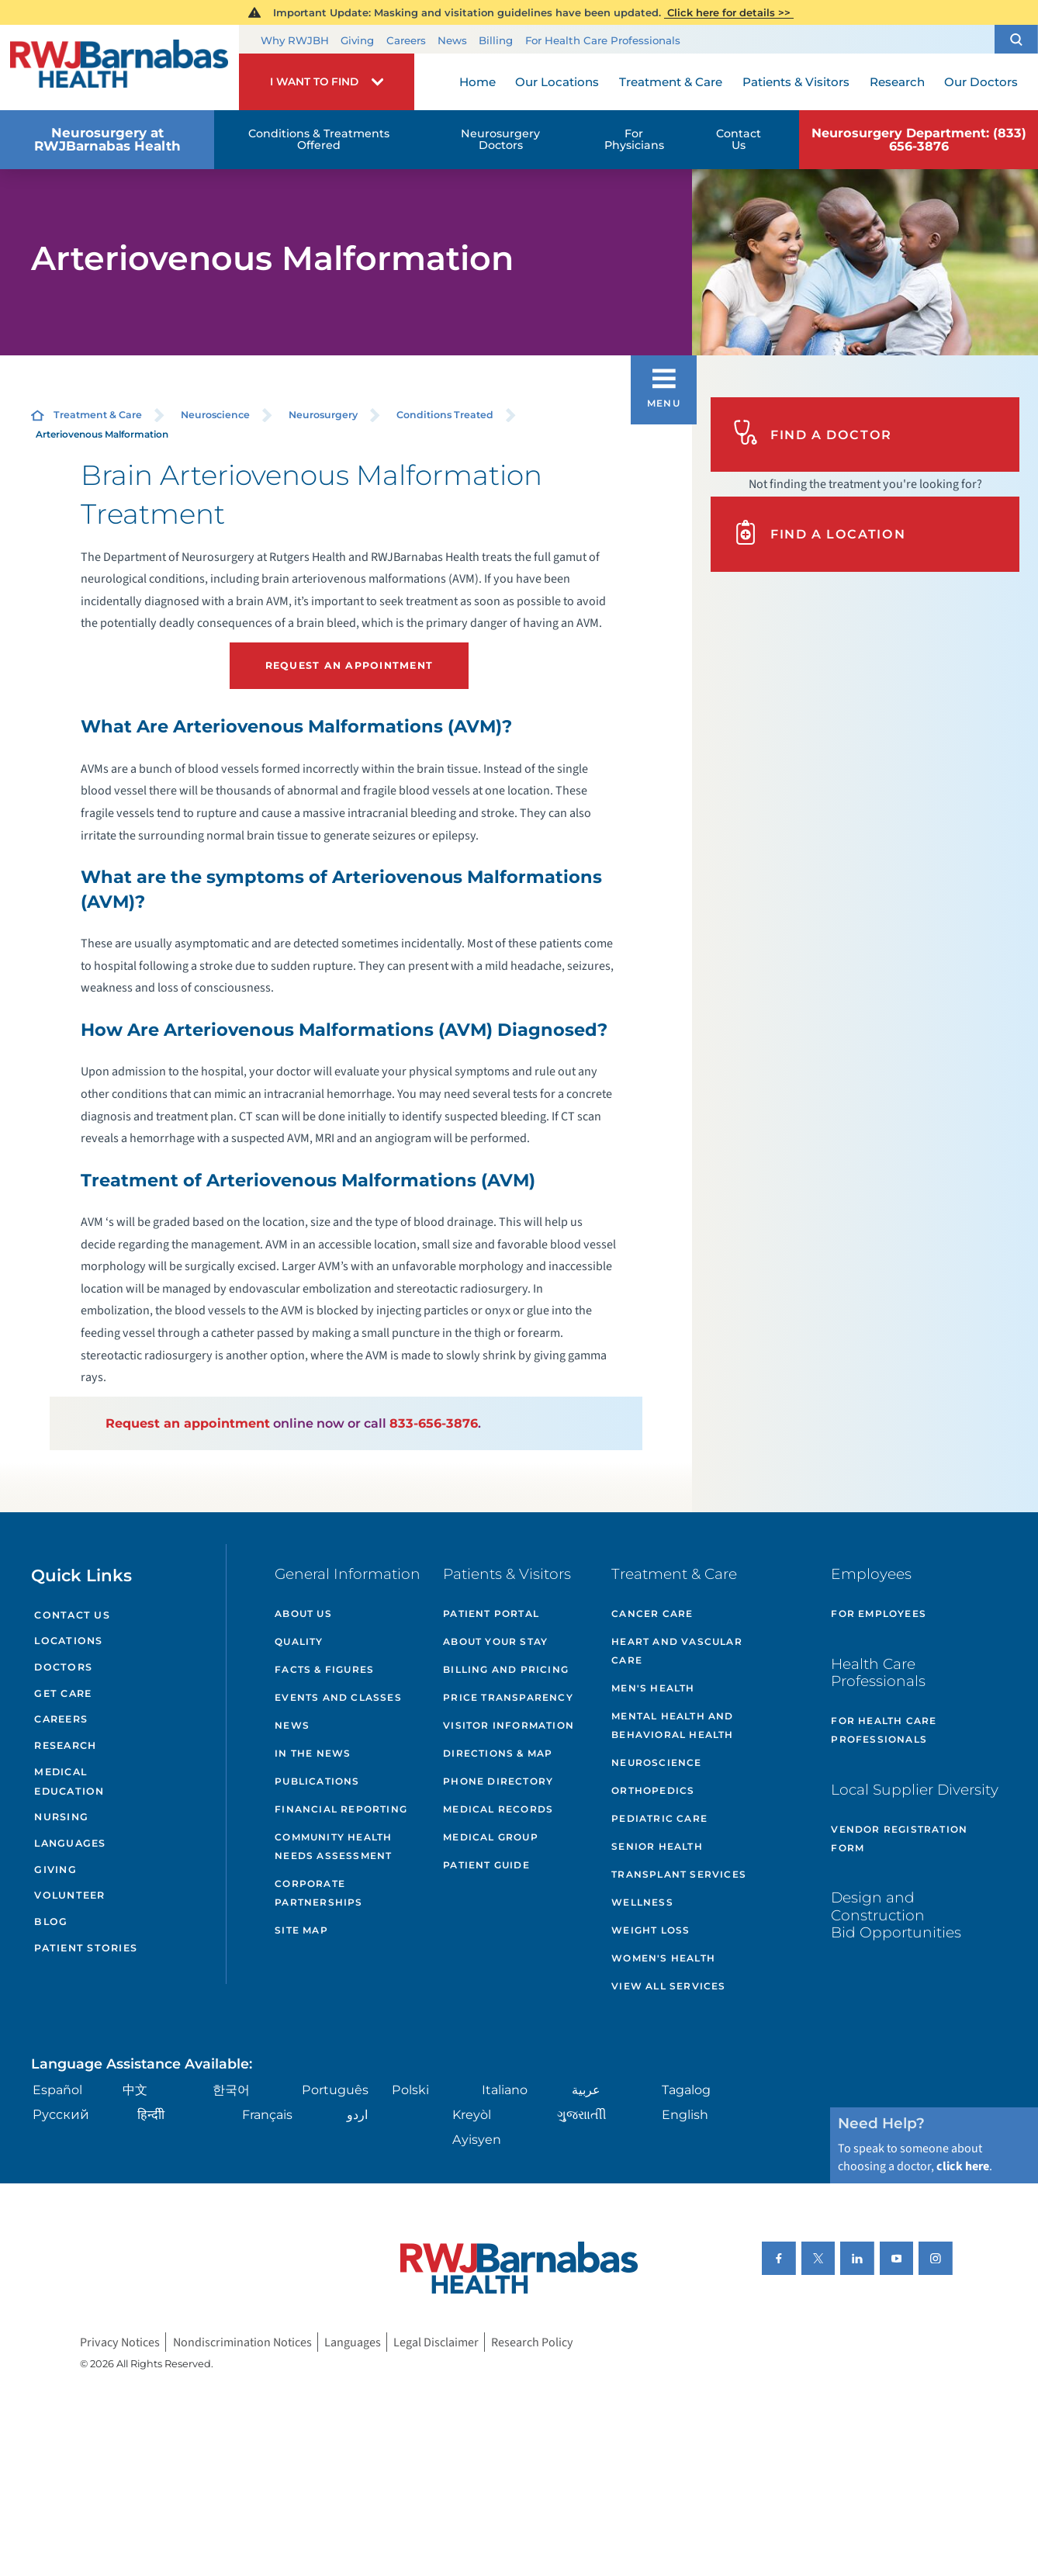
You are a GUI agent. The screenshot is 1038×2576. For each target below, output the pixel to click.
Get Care (63, 1693)
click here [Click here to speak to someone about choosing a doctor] (962, 2166)
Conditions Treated (444, 415)
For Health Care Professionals (602, 40)
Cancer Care (652, 1613)
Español (57, 2089)
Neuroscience (215, 415)
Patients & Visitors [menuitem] (795, 81)
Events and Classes (338, 1697)
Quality (299, 1641)
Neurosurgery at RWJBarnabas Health (107, 139)
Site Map (301, 1930)
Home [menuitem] (477, 81)
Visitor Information (508, 1725)
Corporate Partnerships (318, 1893)
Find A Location (819, 534)
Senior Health (657, 1846)
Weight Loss (650, 1930)
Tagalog (686, 2089)
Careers (406, 40)
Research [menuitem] (897, 81)
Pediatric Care (659, 1818)
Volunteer (69, 1895)
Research (65, 1745)
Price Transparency (508, 1697)
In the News (313, 1753)
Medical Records (498, 1809)
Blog (50, 1921)
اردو (357, 2114)
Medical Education (69, 1781)
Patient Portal (491, 1613)
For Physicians (634, 138)
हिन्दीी (150, 2114)
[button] (1016, 39)
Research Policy (532, 2341)
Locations (68, 1640)
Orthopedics (652, 1790)
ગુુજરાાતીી (582, 2114)
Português (335, 2089)
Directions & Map (497, 1753)
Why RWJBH (295, 40)
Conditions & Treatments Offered (318, 138)
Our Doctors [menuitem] (981, 81)
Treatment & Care (98, 415)
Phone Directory (498, 1781)
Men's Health (652, 1688)
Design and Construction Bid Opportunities (896, 1915)
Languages (70, 1843)
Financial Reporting (341, 1809)
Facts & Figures (324, 1669)
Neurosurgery (323, 415)
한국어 (231, 2089)
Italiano (505, 2089)
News (452, 40)
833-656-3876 (433, 1423)
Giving (357, 40)
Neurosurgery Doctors (500, 138)
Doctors (63, 1667)
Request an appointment (188, 1423)
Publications (317, 1781)
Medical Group (490, 1837)
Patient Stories (85, 1948)
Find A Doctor (812, 434)
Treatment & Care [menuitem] (670, 81)
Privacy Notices (120, 2341)
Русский (61, 2114)
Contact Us (738, 138)
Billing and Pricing (506, 1669)
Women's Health (663, 1958)
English (685, 2114)
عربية (586, 2089)
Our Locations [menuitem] (557, 81)
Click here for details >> (729, 12)
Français (267, 2114)
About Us (303, 1613)
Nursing (61, 1817)
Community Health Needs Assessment (333, 1846)
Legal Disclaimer (436, 2341)
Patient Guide (486, 1865)
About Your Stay (495, 1641)
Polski (410, 2089)
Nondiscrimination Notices (242, 2341)
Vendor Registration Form (899, 1838)
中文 (135, 2089)
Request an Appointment (349, 665)
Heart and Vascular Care (676, 1651)
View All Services (668, 1986)
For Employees (878, 1613)
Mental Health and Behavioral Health (672, 1725)
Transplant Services (678, 1874)
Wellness (642, 1902)
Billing (496, 40)
